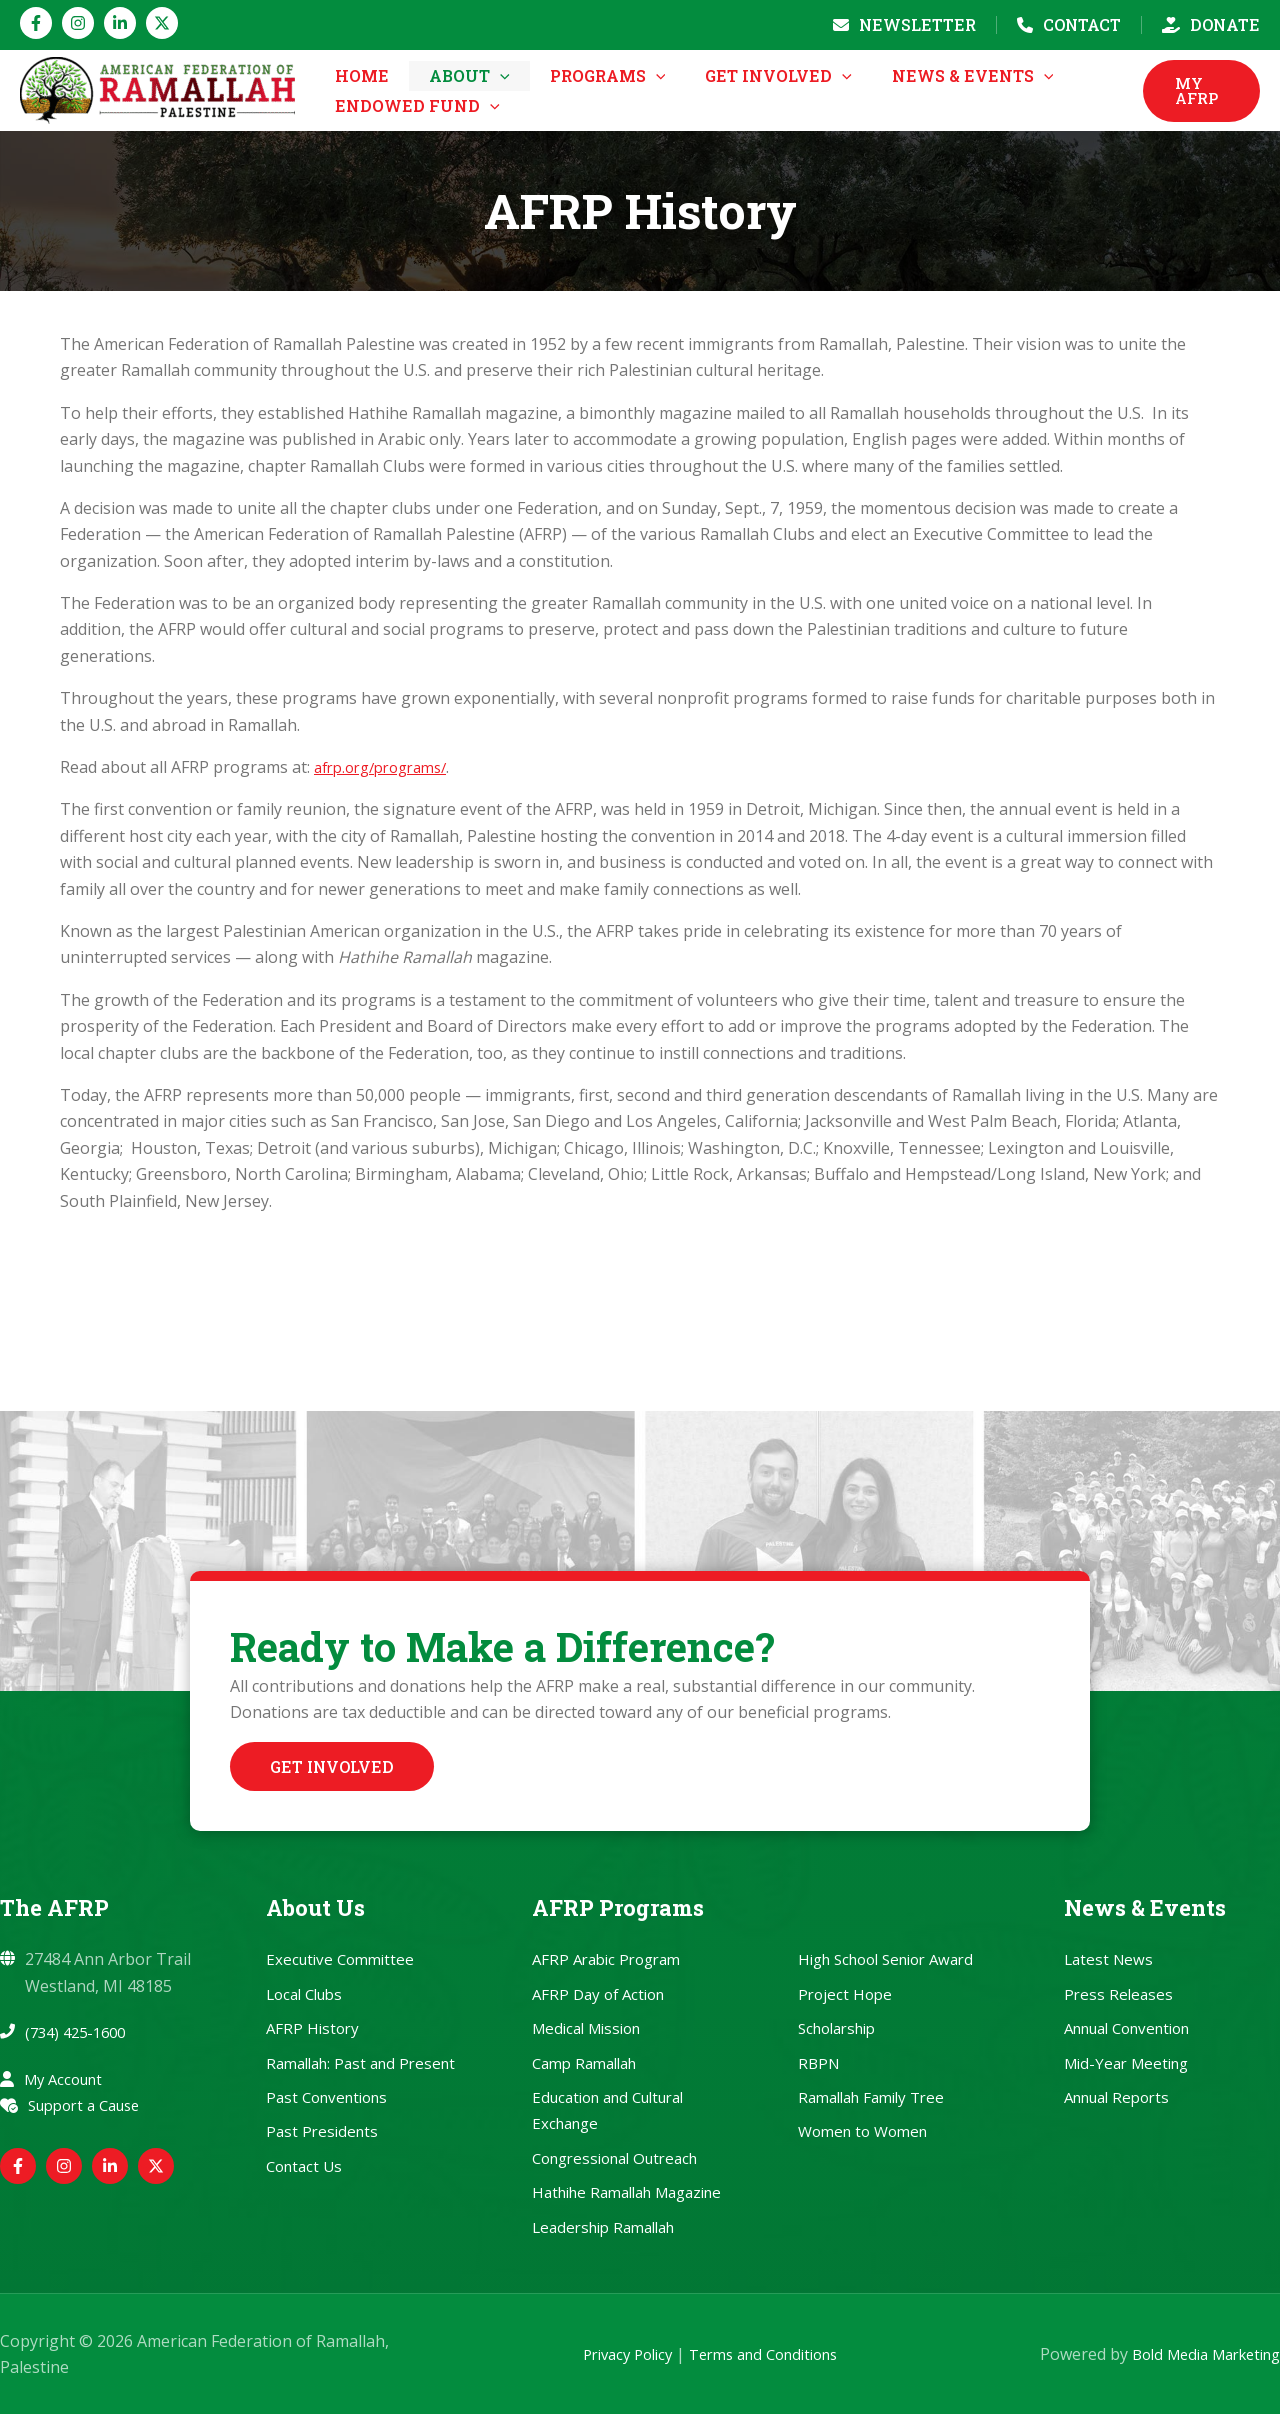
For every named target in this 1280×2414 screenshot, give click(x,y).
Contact (1082, 24)
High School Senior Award (885, 1959)
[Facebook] (36, 23)
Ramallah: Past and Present (360, 2063)
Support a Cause (90, 2105)
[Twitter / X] (162, 23)
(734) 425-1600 (80, 2032)
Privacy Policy (604, 2354)
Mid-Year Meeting (1126, 2063)
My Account (67, 2079)
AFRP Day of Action (598, 1994)
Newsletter (917, 24)
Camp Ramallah (584, 2063)
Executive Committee (340, 1959)
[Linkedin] (120, 23)
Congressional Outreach (614, 2158)
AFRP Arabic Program (606, 1959)
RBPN (818, 2063)
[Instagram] (78, 23)
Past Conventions (326, 2097)
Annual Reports (1116, 2097)
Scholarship (836, 2028)
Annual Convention (1126, 2028)
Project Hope (845, 1994)
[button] (482, 106)
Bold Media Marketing (1196, 2354)
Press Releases (1118, 1994)
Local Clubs (304, 1994)
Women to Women (862, 2131)
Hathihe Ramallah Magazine (626, 2192)
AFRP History (312, 2028)
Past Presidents (322, 2131)
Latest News (1108, 1959)
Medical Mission (586, 2028)
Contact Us (304, 2166)
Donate (1225, 24)
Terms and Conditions (754, 2354)
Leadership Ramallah (603, 2227)
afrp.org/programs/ (388, 908)
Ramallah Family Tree (871, 2097)
